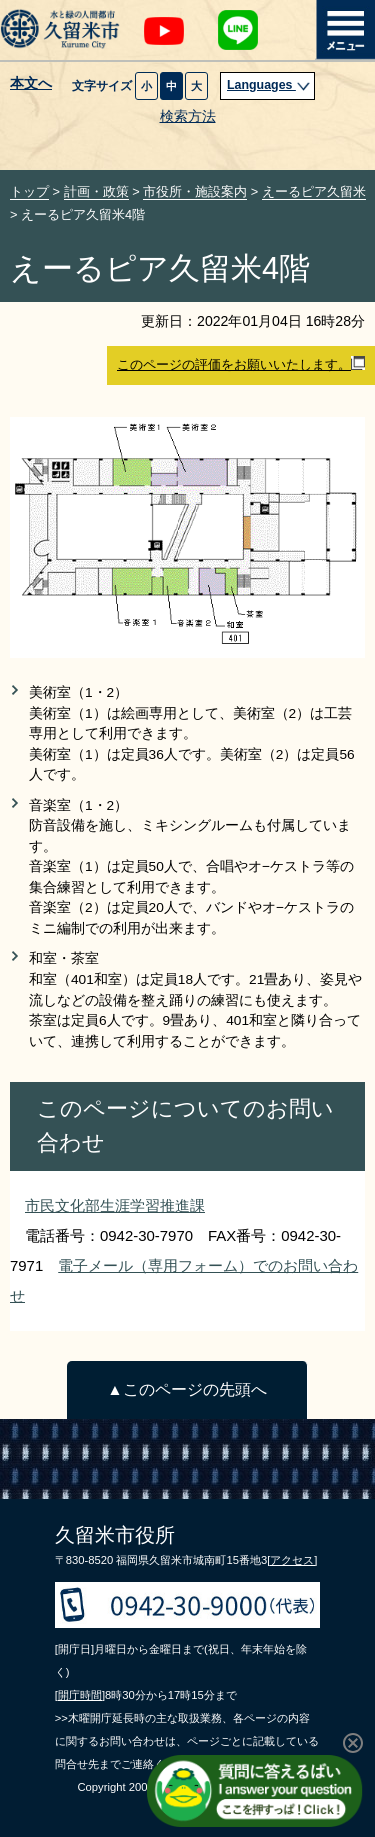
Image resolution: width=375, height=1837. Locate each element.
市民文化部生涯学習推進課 (115, 1205)
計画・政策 (96, 191)
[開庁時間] (80, 1695)
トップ (29, 191)
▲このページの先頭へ (186, 1389)
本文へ (31, 84)
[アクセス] (292, 1560)
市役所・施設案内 (195, 191)
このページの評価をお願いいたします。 (241, 364)
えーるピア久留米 (314, 191)
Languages (269, 85)
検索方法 (188, 116)
